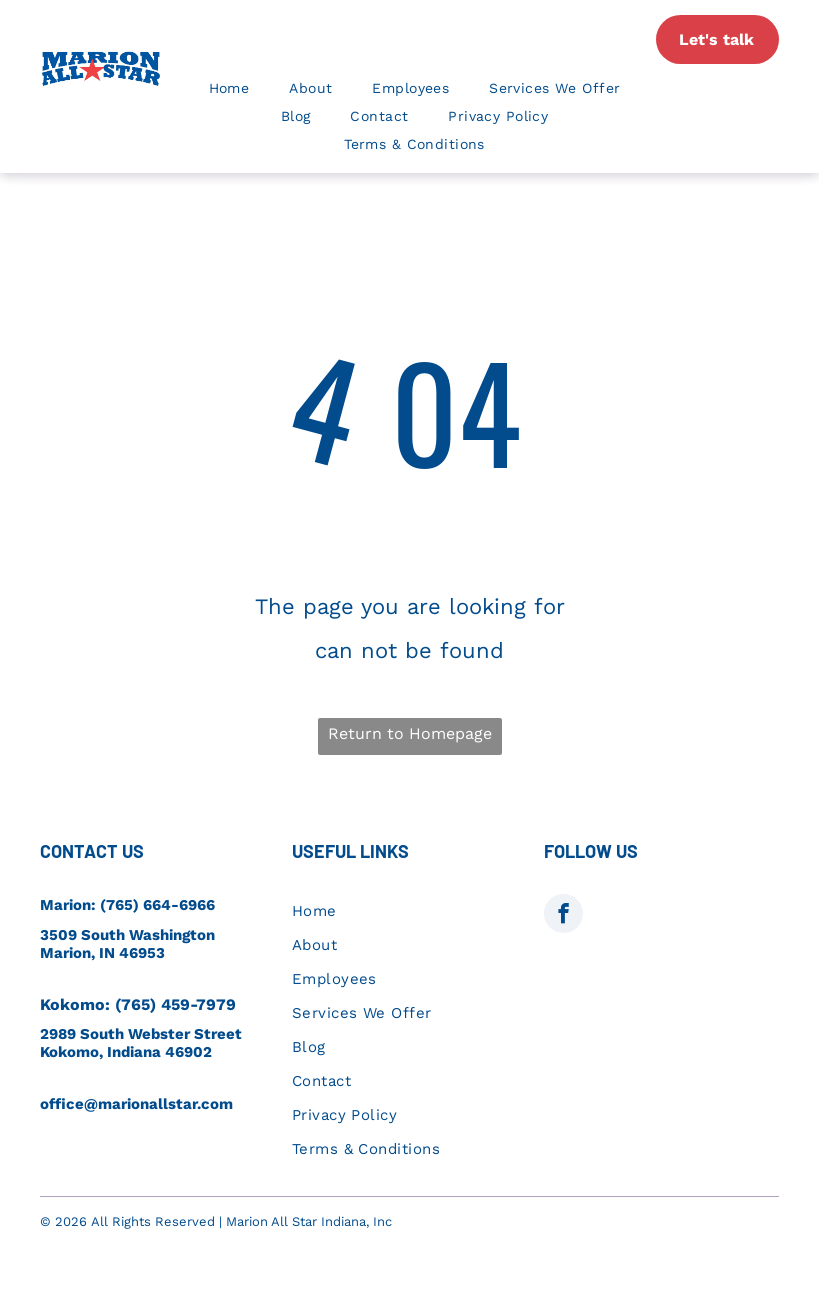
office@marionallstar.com (136, 1104)
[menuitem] (229, 88)
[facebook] (563, 916)
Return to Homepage (410, 733)
